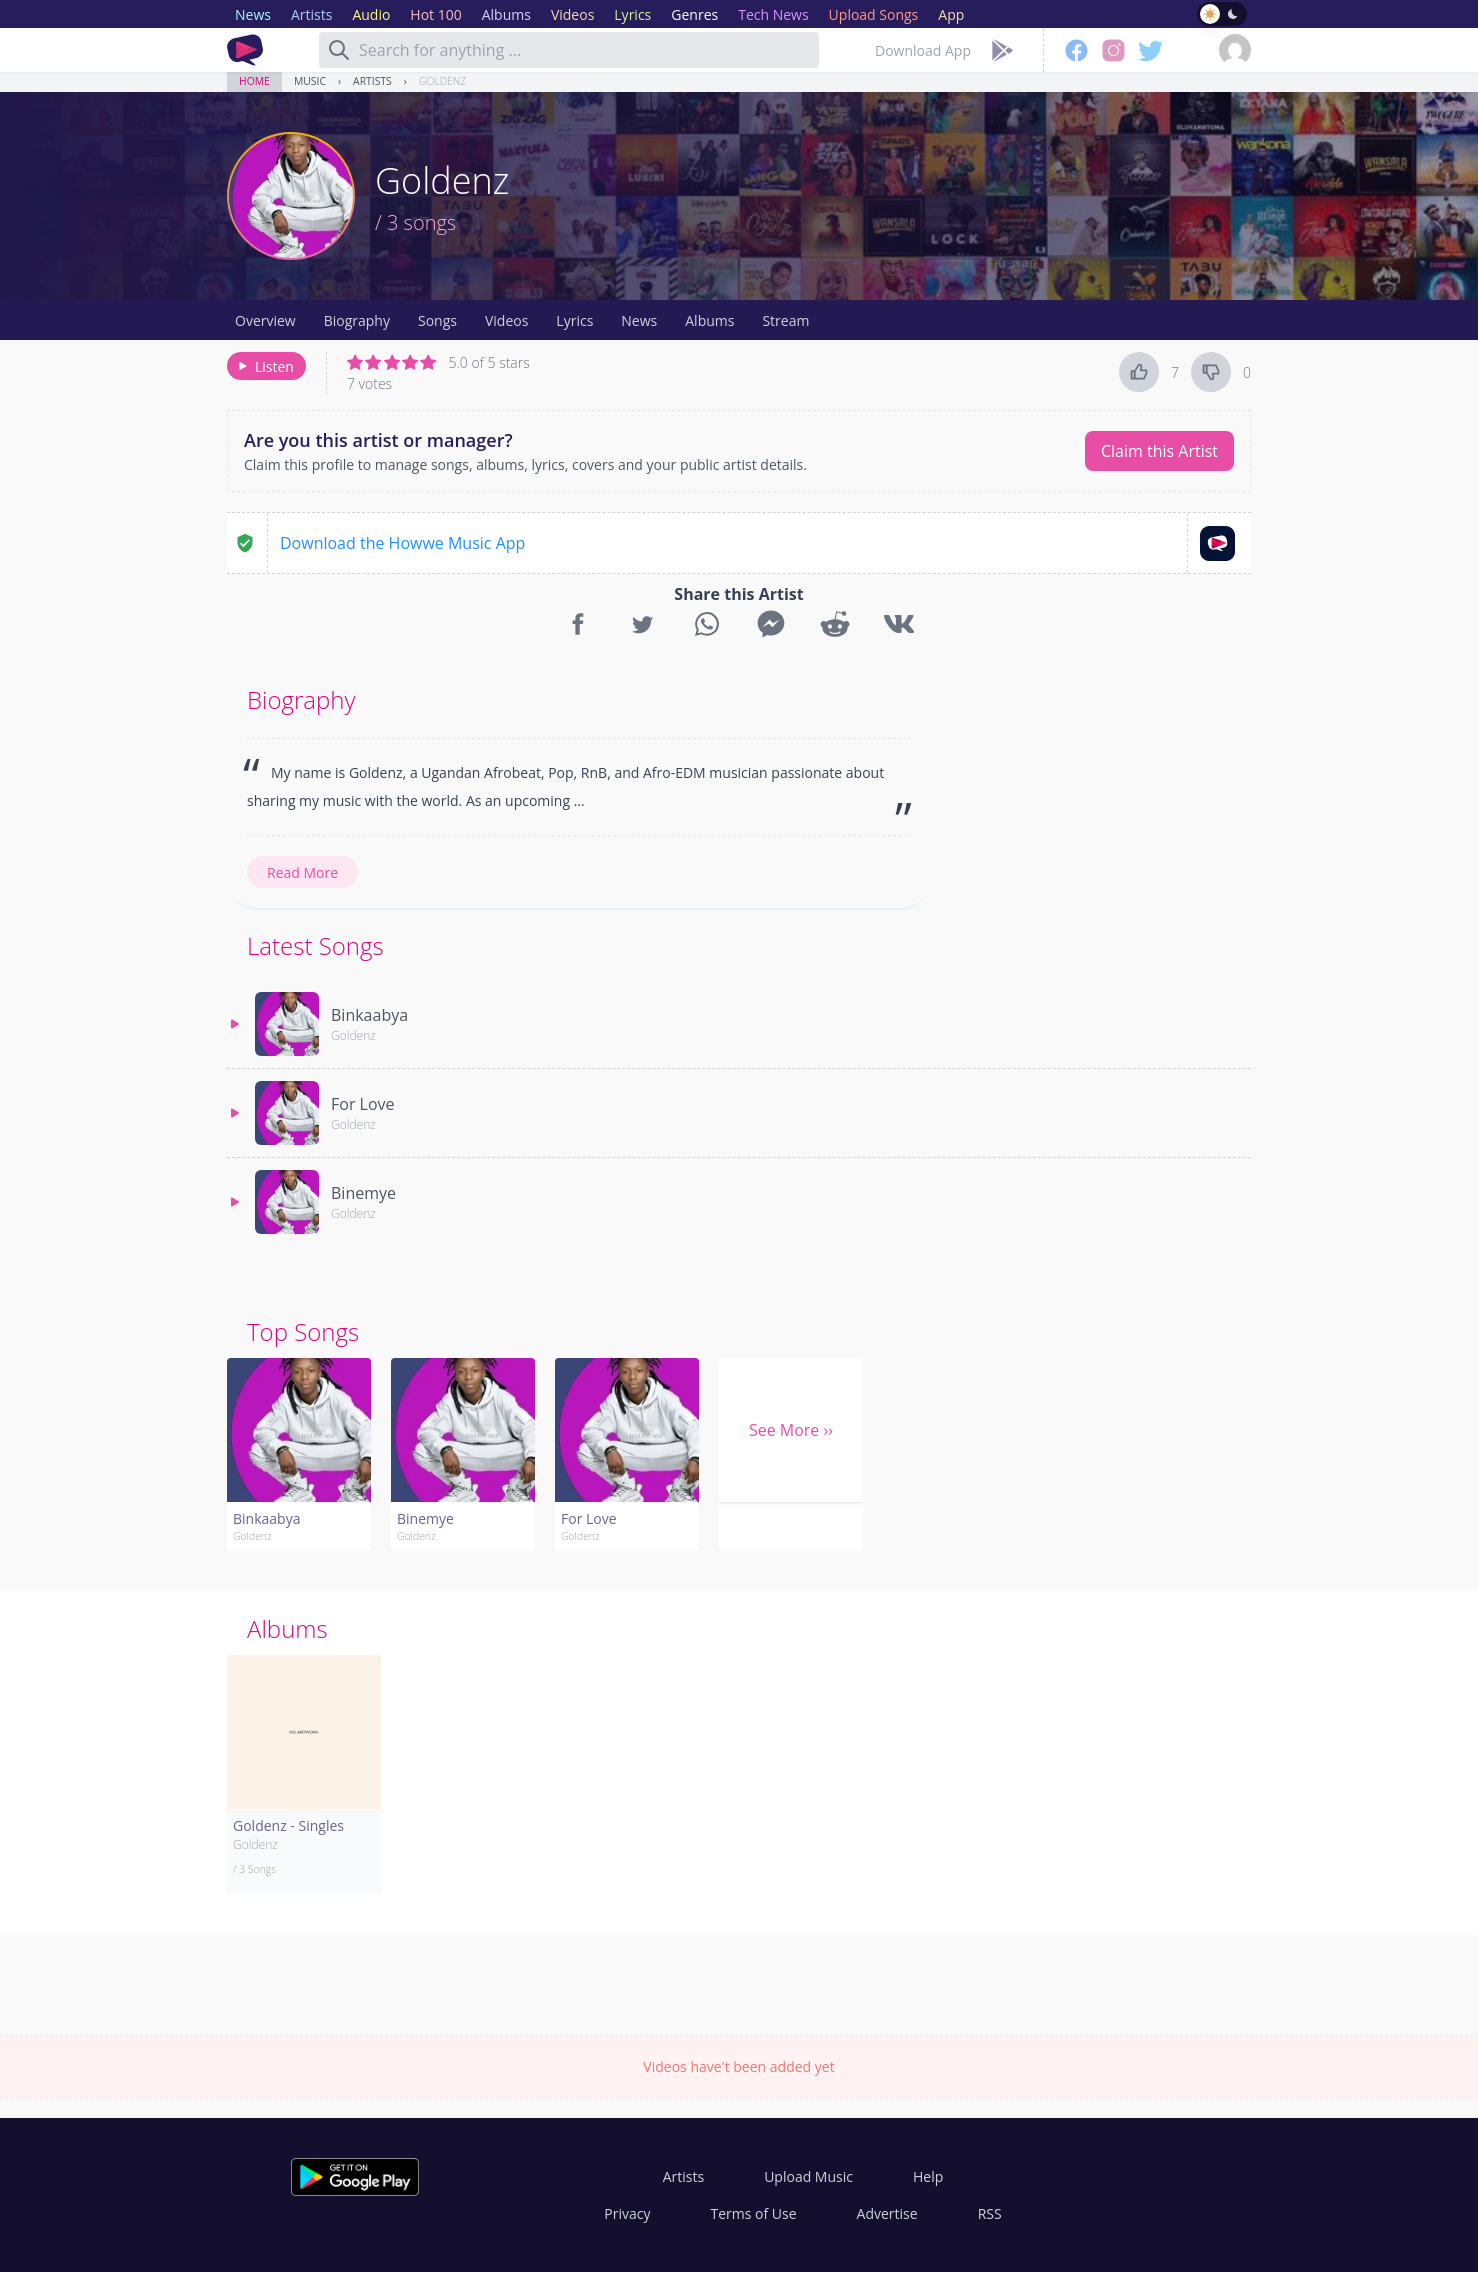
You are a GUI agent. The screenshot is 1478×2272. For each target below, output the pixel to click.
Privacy (627, 2213)
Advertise (887, 2213)
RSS (990, 2213)
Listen (264, 366)
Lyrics (574, 320)
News (639, 320)
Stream (785, 320)
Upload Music (808, 2176)
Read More (302, 872)
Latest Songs (315, 945)
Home (254, 81)
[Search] (339, 50)
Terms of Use (754, 2213)
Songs (437, 320)
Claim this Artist (1159, 451)
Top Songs (303, 1331)
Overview (265, 320)
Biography (357, 320)
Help (928, 2176)
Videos (506, 320)
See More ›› (791, 1430)
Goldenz (442, 81)
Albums (709, 320)
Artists (372, 81)
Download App (923, 50)
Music (310, 81)
